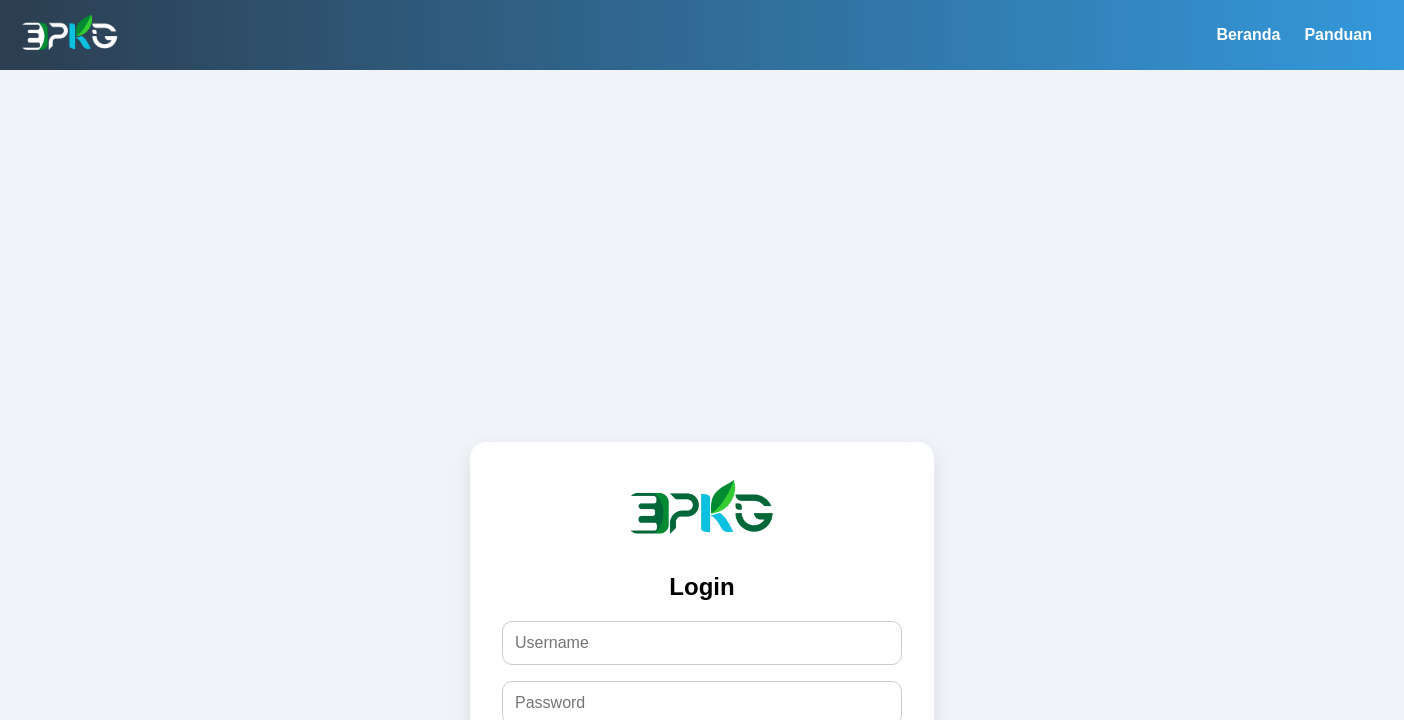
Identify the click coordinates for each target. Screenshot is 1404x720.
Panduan (1338, 34)
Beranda (1248, 34)
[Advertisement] (702, 220)
